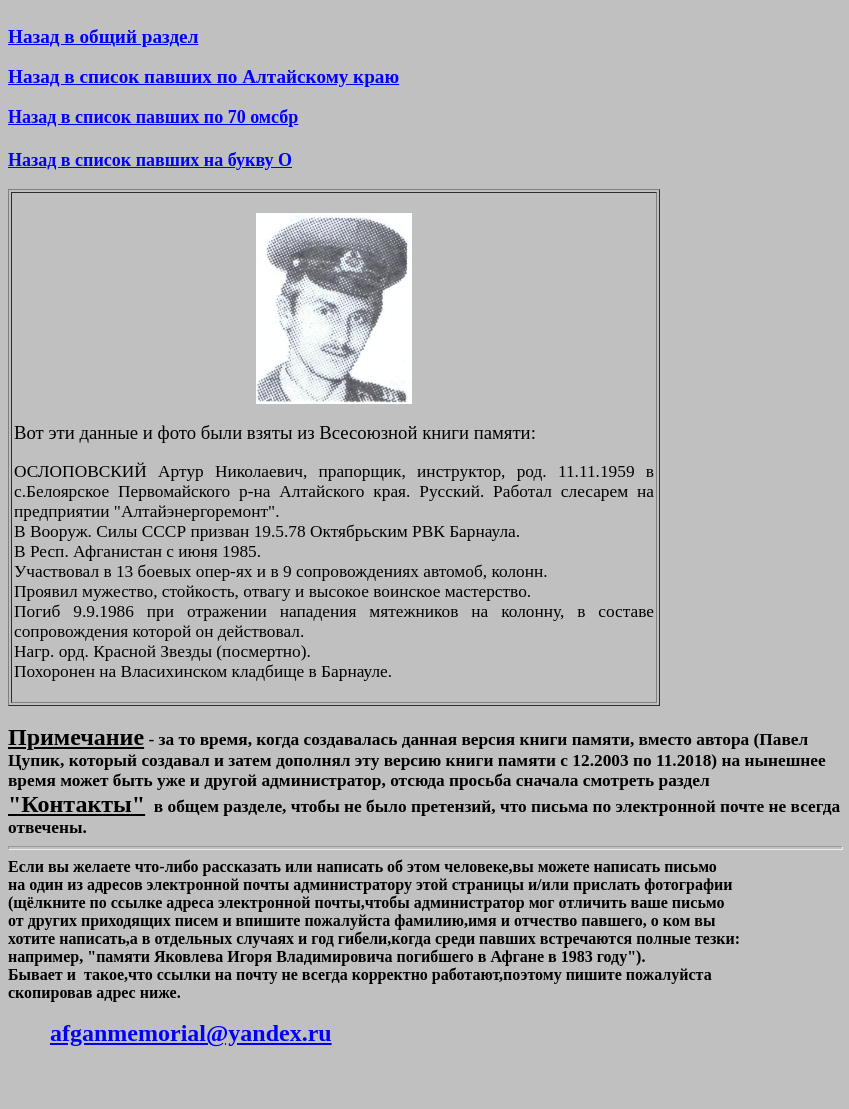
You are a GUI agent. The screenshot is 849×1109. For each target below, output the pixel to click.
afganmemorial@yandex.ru (191, 1033)
